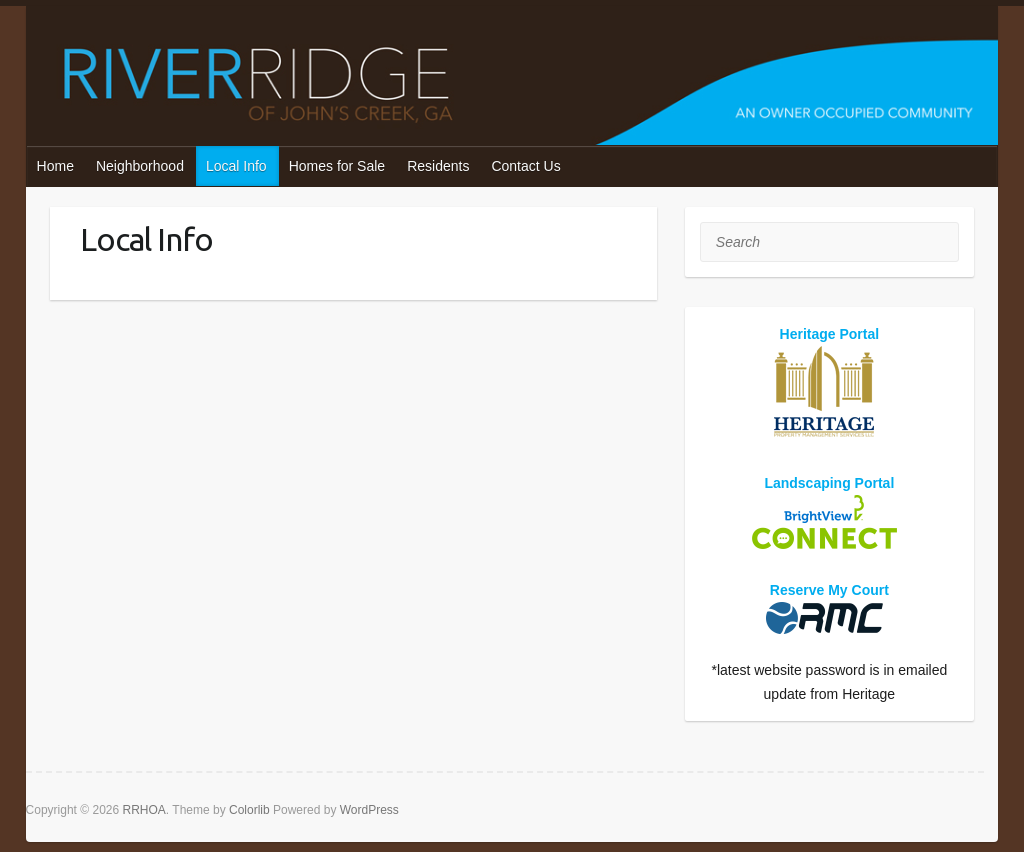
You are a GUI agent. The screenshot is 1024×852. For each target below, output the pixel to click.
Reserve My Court (829, 590)
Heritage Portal (830, 334)
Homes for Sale (337, 166)
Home (55, 166)
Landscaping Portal (829, 483)
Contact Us (525, 166)
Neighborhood (140, 166)
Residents (438, 166)
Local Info (236, 166)
